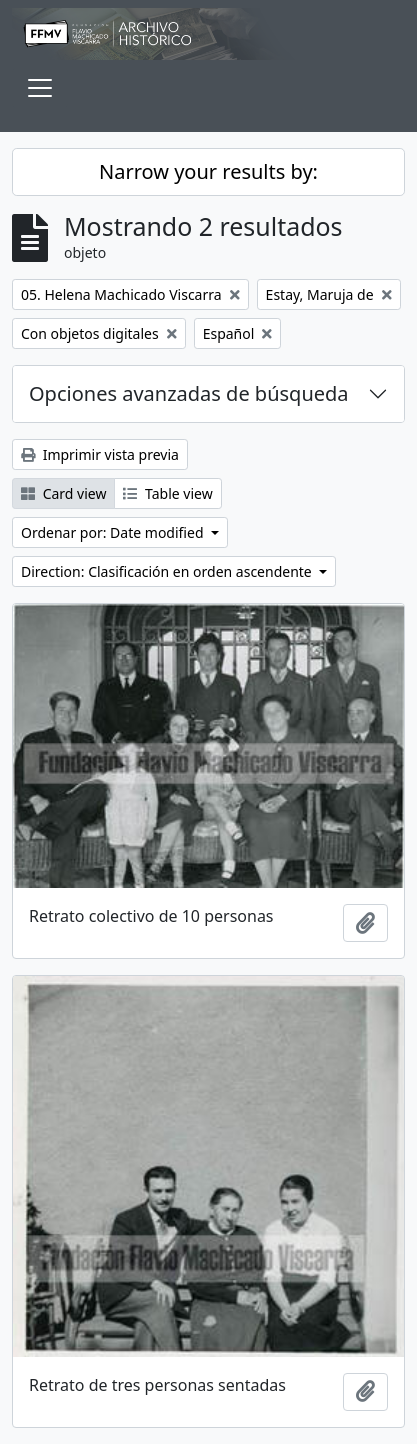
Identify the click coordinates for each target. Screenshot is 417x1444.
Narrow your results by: (208, 171)
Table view (167, 493)
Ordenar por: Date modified (114, 532)
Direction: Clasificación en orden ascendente (168, 571)
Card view (63, 493)
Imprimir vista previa (100, 454)
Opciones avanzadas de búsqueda (189, 393)
